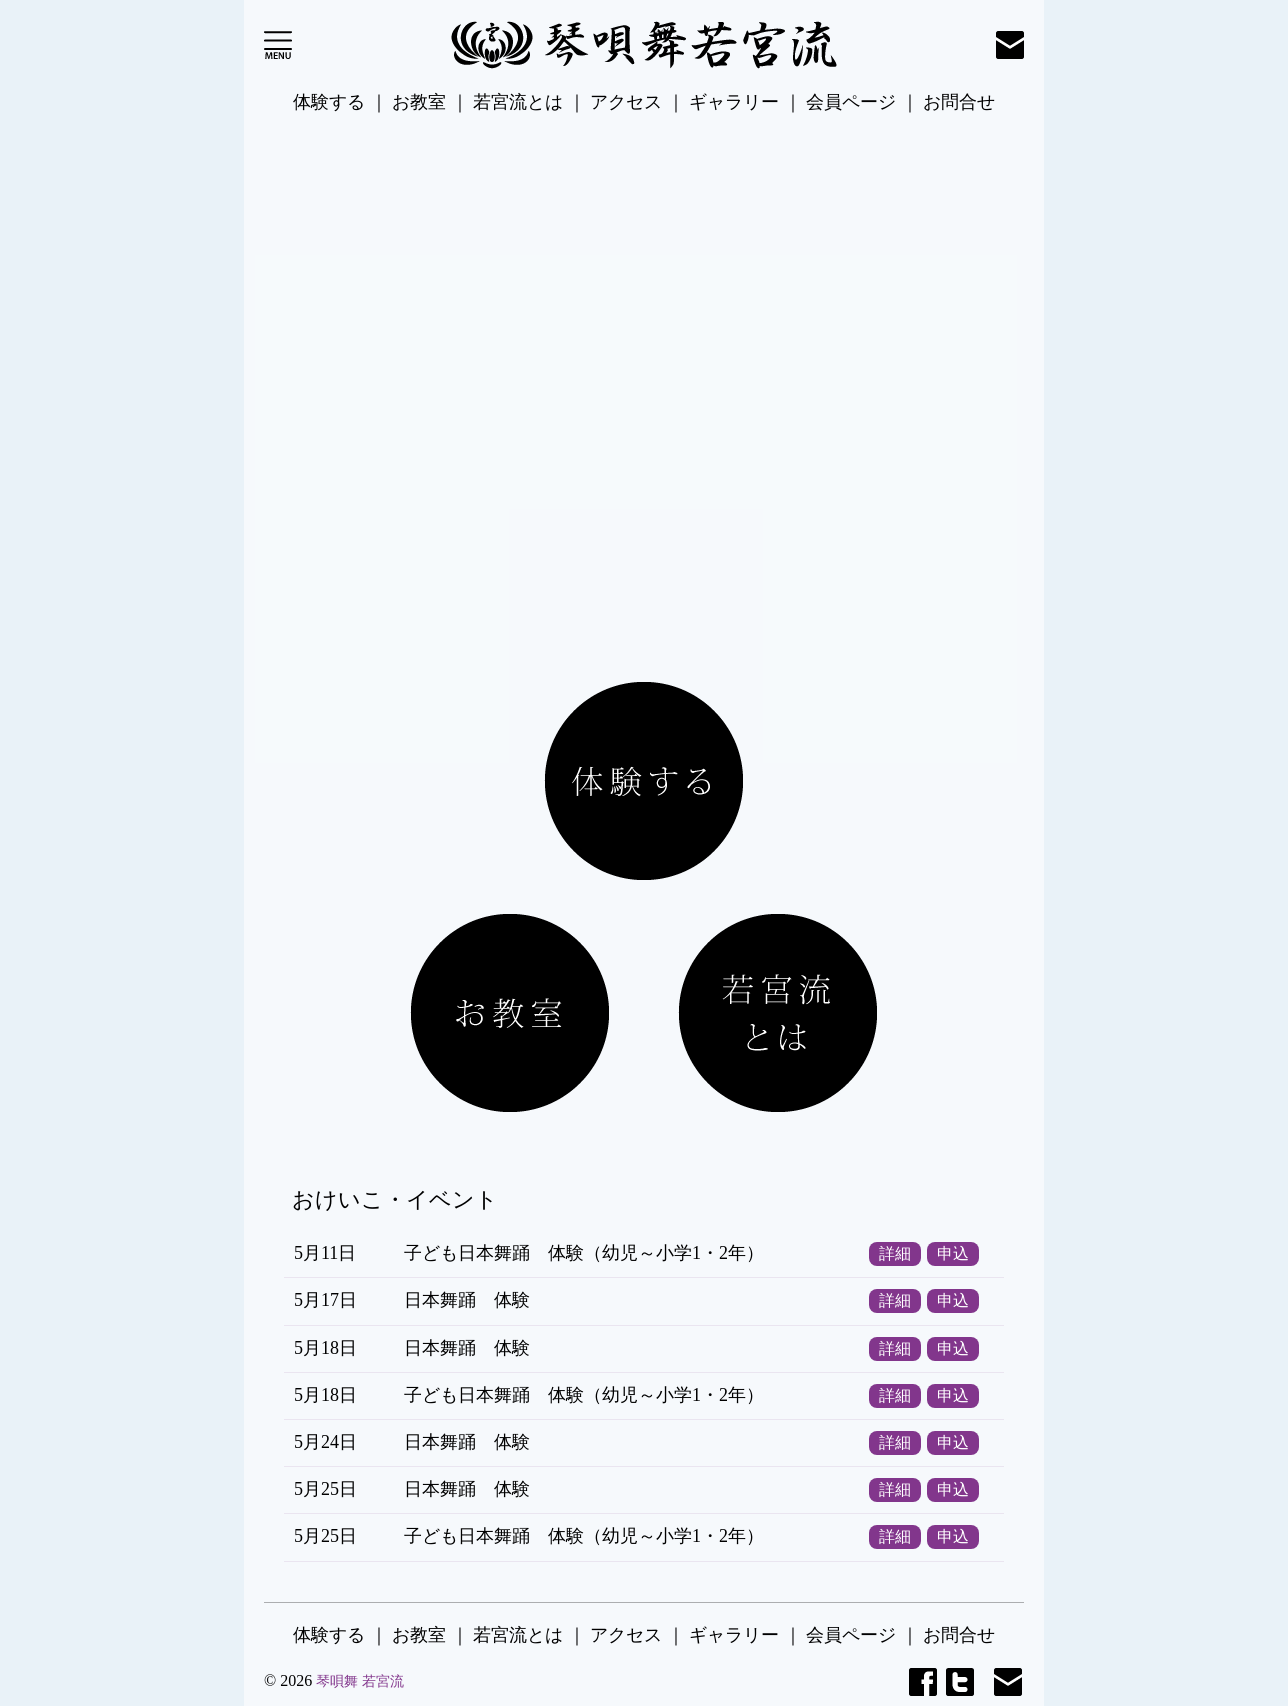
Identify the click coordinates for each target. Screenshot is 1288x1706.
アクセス (626, 102)
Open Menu (278, 45)
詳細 (895, 1254)
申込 (953, 1254)
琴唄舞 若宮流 (360, 1681)
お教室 (419, 102)
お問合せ (959, 102)
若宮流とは (518, 102)
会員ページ (851, 102)
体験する (329, 102)
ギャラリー (734, 102)
